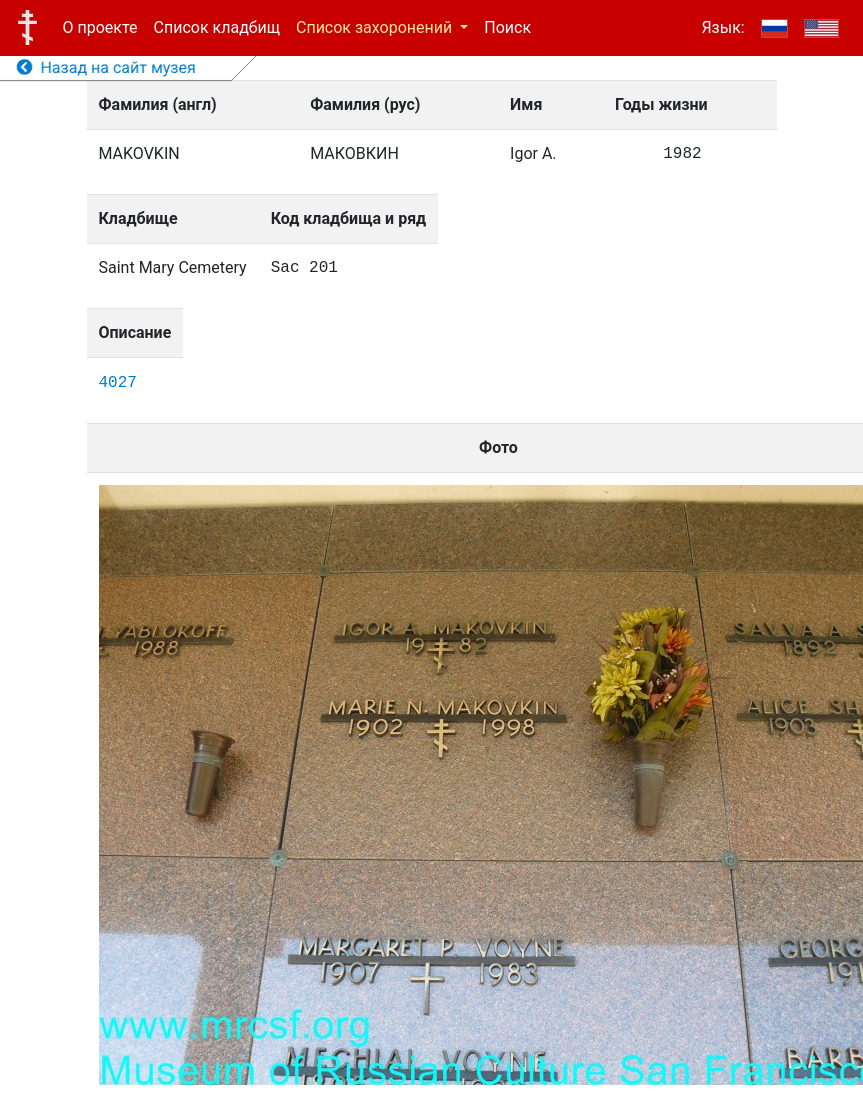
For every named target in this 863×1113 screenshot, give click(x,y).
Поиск (507, 27)
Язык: (722, 27)
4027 (118, 383)
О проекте (100, 27)
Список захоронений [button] (376, 27)
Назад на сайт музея (106, 67)
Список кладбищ (217, 27)
